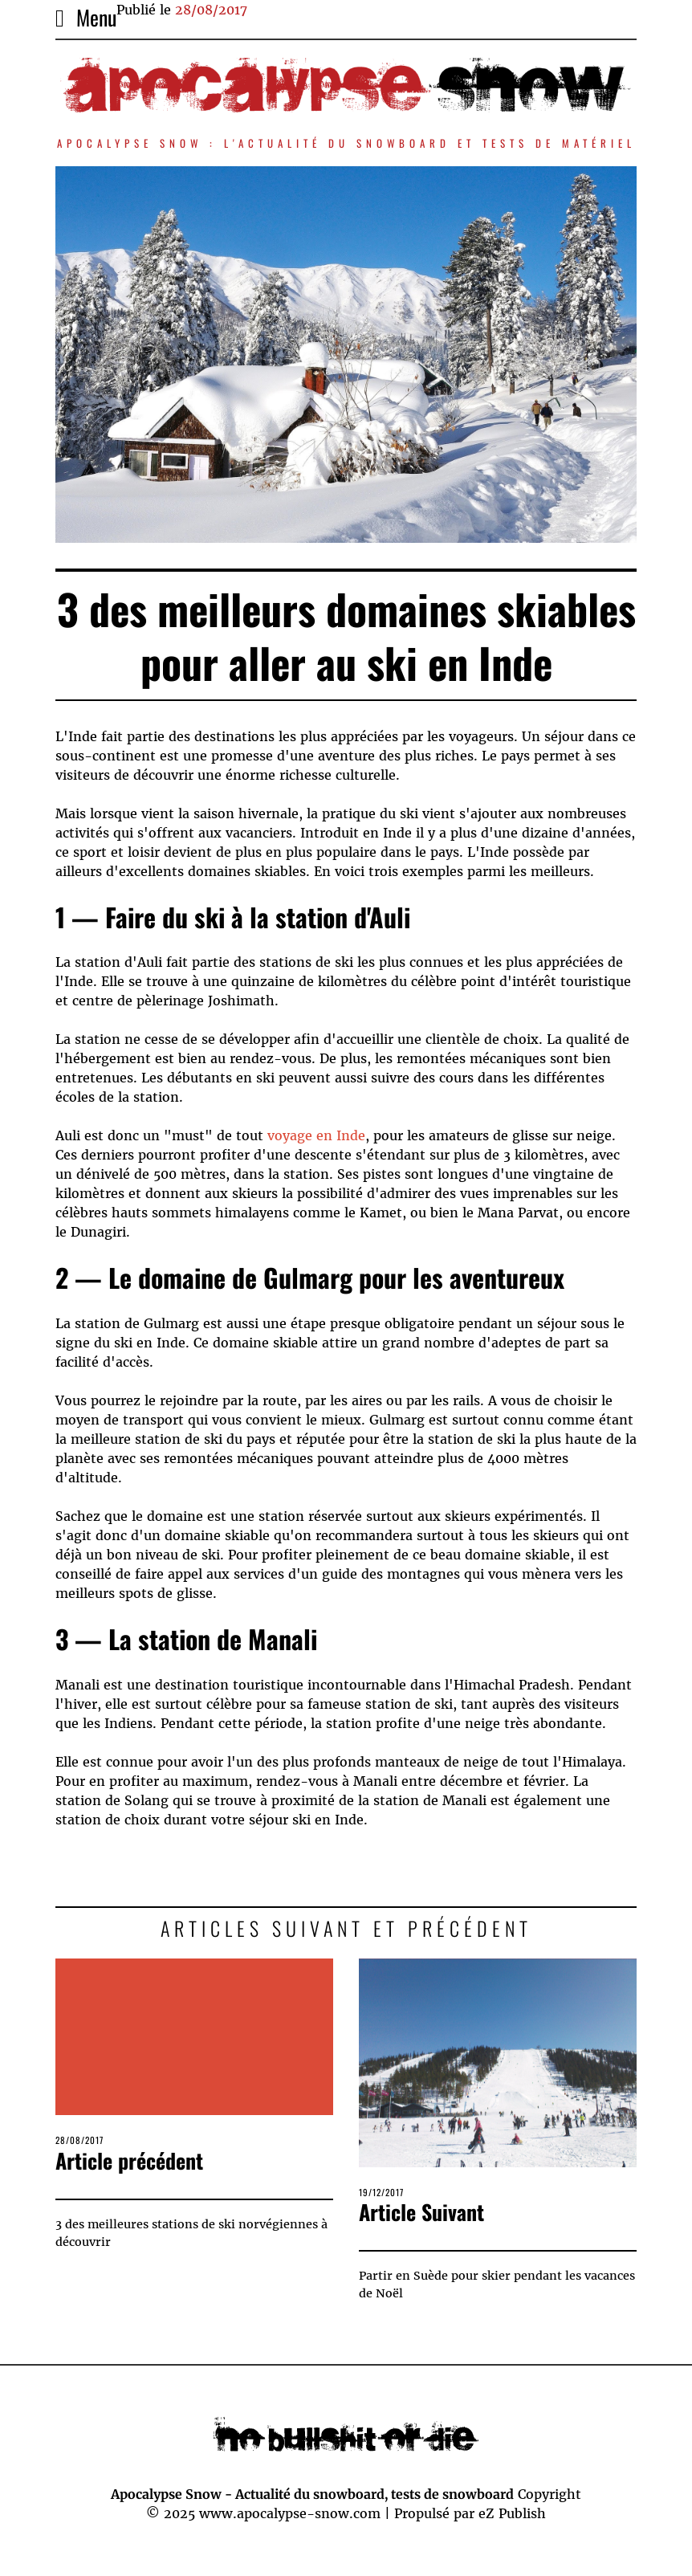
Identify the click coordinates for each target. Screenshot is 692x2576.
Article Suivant (421, 2212)
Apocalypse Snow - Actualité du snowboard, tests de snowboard (312, 2494)
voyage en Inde (316, 1135)
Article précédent (129, 2160)
